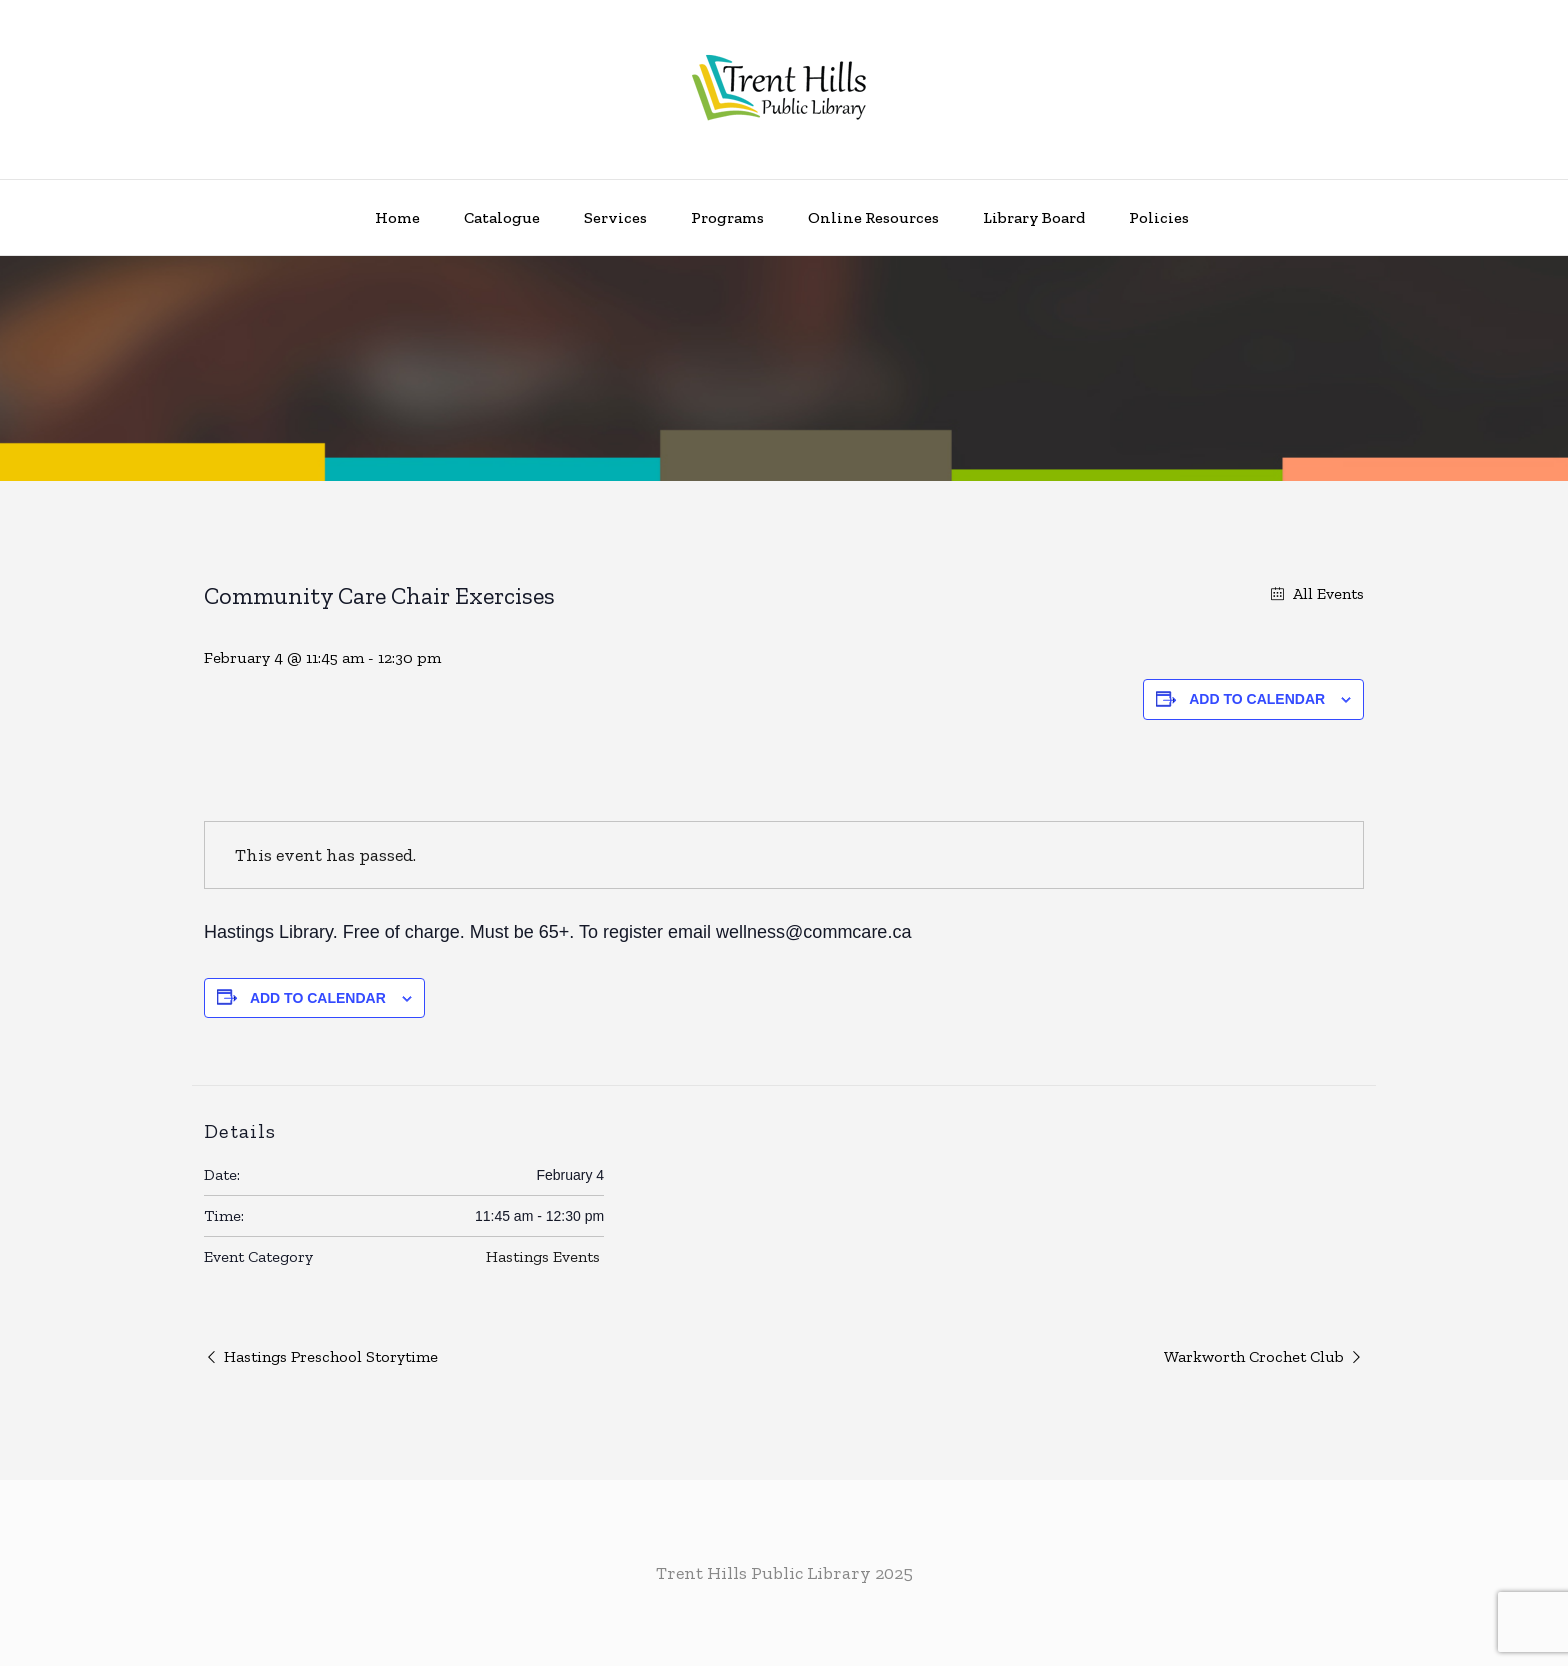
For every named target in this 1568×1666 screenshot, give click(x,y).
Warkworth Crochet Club (1254, 1356)
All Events (1326, 593)
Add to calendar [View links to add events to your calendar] (1257, 699)
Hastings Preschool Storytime (331, 1356)
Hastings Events (543, 1256)
